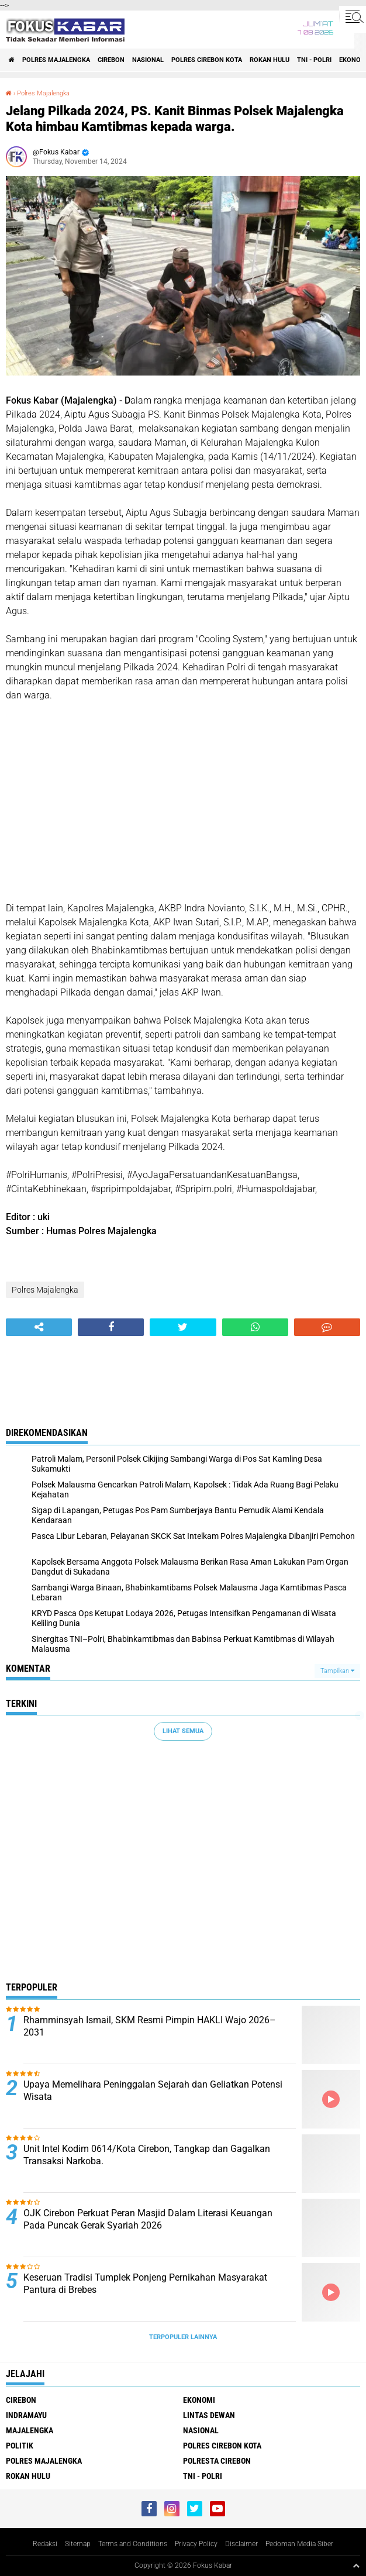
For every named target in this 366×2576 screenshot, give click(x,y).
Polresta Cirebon (217, 2460)
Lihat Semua (183, 1731)
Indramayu (26, 2415)
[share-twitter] (183, 1327)
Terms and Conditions (132, 2544)
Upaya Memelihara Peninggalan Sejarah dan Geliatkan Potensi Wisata (152, 2090)
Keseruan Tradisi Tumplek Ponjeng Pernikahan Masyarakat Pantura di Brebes (145, 2283)
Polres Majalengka (56, 60)
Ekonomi (199, 2400)
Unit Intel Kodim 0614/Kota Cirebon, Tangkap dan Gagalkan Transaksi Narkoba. (146, 2155)
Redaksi (45, 2544)
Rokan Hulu (269, 60)
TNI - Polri (314, 60)
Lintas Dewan (209, 2415)
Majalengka (29, 2430)
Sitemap (78, 2544)
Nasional (148, 60)
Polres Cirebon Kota (206, 60)
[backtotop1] (356, 2565)
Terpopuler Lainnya (183, 2337)
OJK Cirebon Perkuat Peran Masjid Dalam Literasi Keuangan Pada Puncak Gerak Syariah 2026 (147, 2219)
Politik (19, 2445)
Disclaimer (241, 2544)
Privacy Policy (196, 2544)
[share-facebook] (111, 1327)
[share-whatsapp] (255, 1327)
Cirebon (111, 60)
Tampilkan (337, 1671)
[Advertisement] (183, 802)
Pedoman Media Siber (299, 2544)
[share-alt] (39, 1327)
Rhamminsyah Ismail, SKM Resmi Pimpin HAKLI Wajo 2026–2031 (149, 2026)
